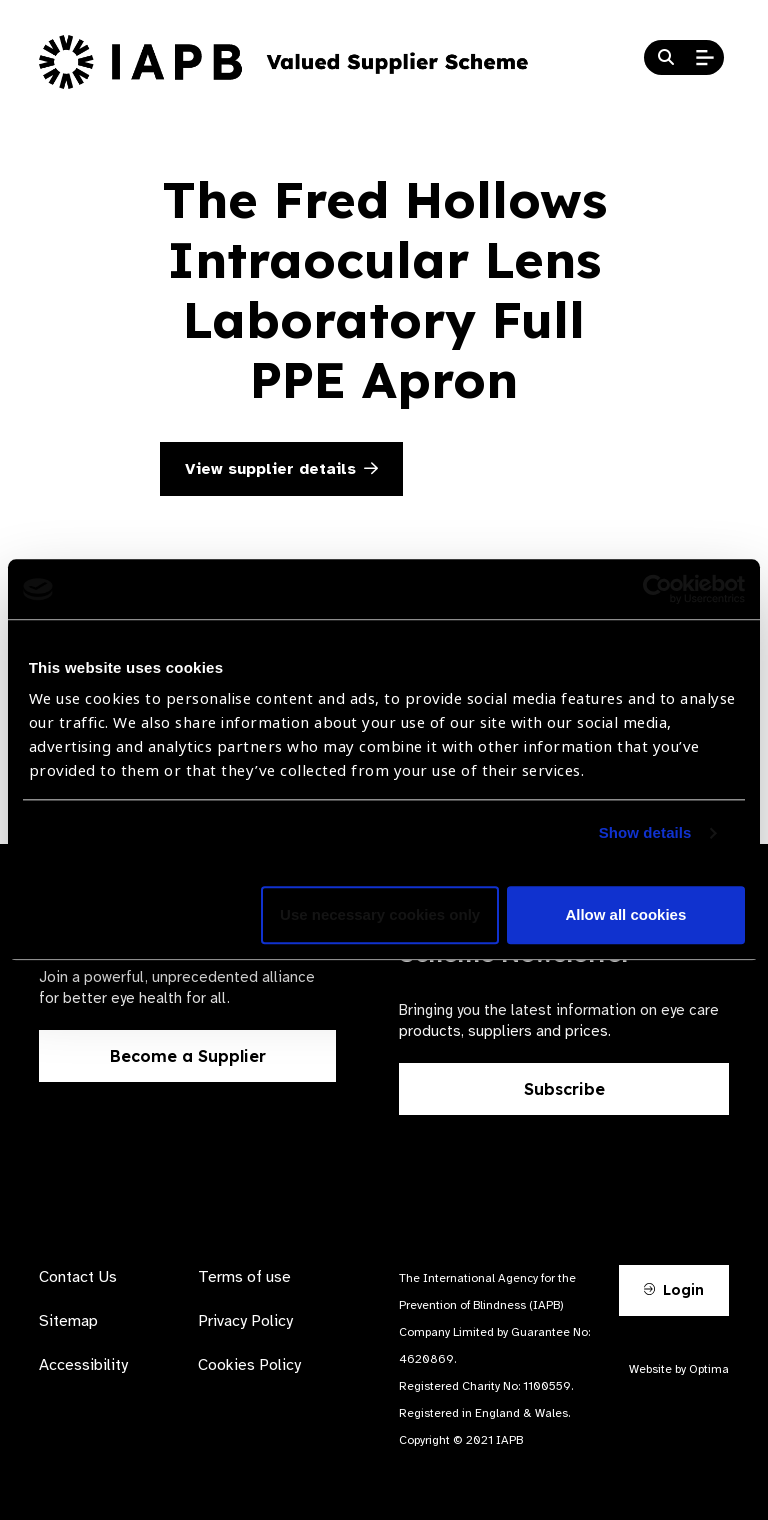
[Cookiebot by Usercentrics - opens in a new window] (657, 589)
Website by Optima (679, 1369)
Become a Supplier (188, 1056)
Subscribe (564, 1089)
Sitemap (68, 1321)
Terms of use (244, 1277)
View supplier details (281, 469)
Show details (645, 833)
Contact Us (78, 1277)
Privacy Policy (245, 1321)
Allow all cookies (625, 915)
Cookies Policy (249, 1365)
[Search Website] (666, 58)
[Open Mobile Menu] (705, 58)
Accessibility (83, 1365)
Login (674, 1290)
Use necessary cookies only (380, 915)
